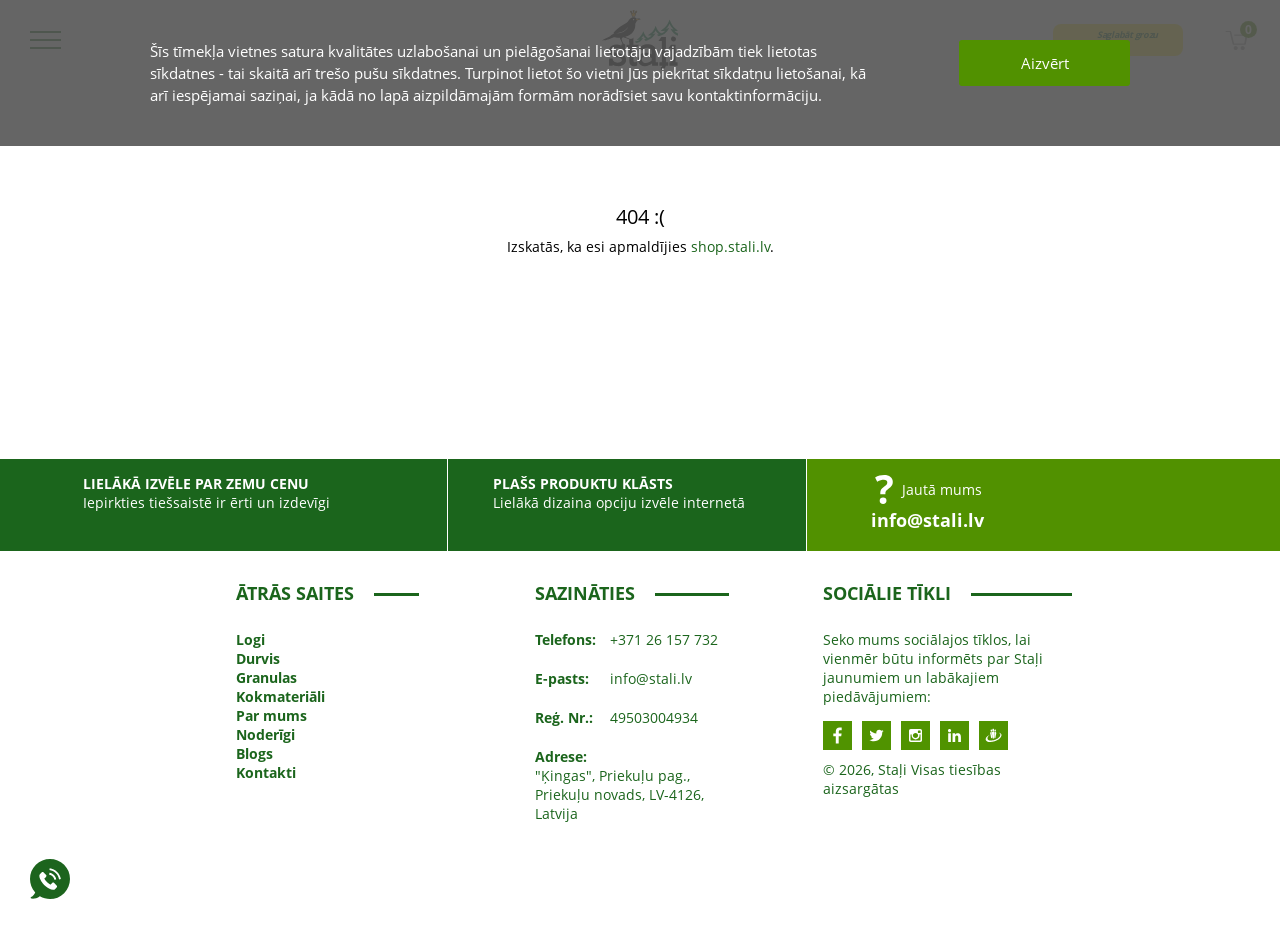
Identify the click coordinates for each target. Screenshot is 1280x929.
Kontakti (266, 772)
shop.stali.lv (730, 246)
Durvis (258, 658)
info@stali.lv (927, 520)
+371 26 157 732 (664, 639)
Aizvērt (1045, 63)
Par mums (271, 715)
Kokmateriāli (280, 696)
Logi (250, 639)
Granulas (266, 677)
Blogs (254, 753)
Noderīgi (265, 734)
